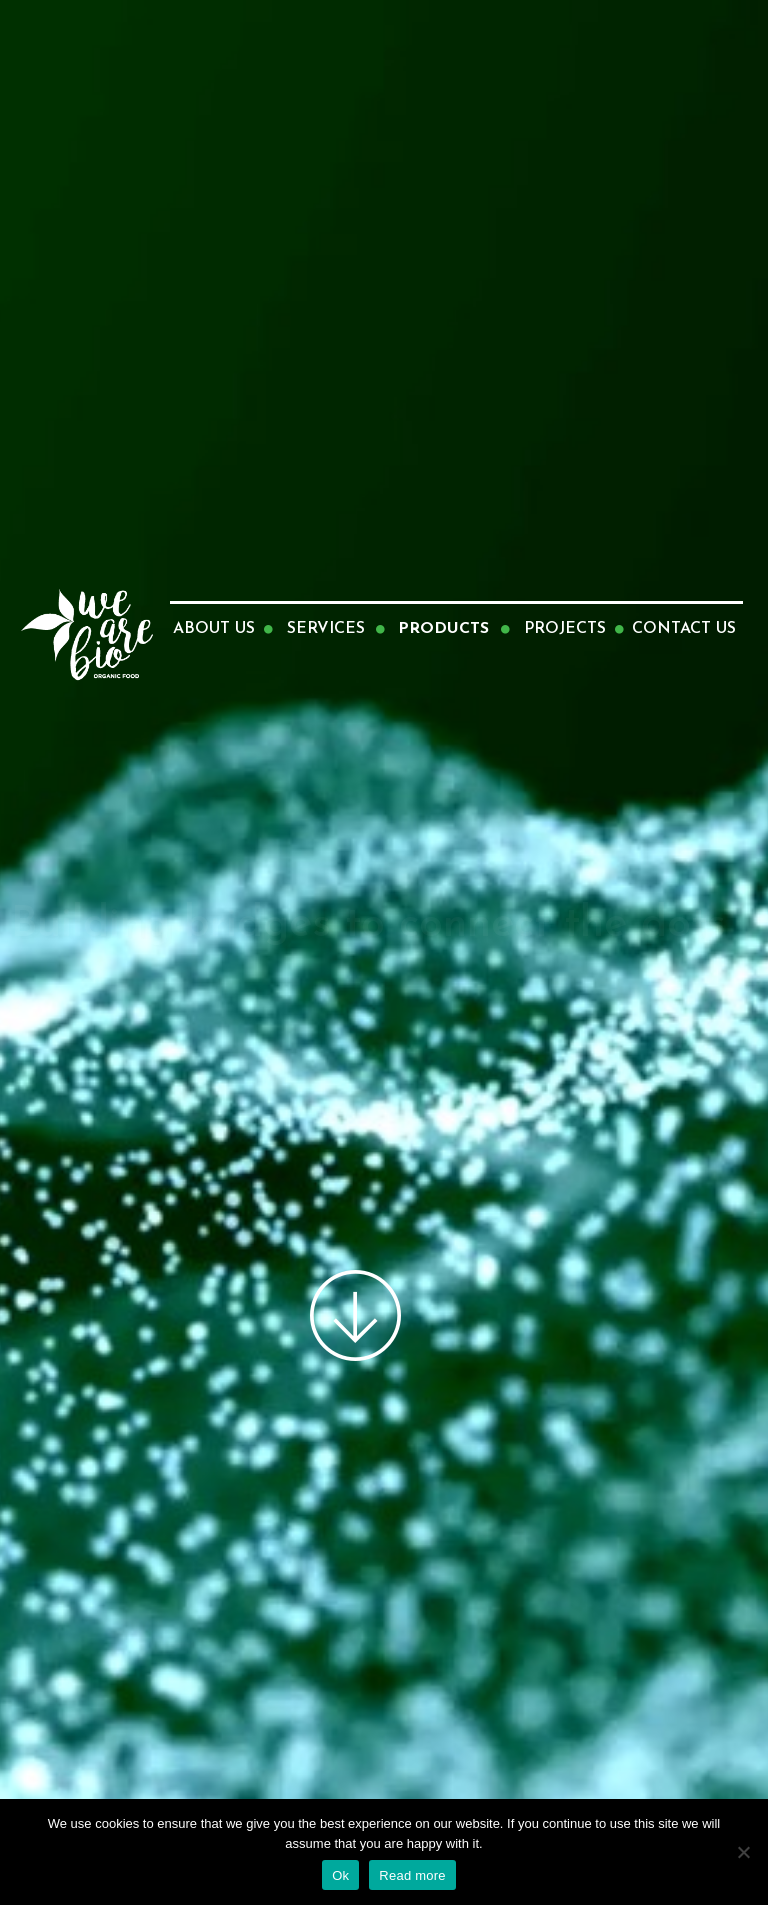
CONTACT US (684, 629)
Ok (340, 1875)
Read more (412, 1875)
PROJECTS (565, 629)
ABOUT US (214, 629)
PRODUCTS (443, 629)
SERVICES (326, 629)
